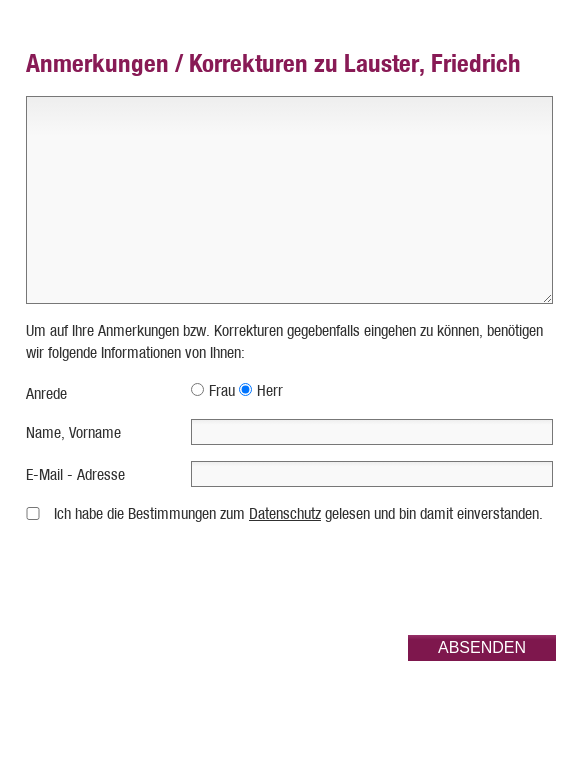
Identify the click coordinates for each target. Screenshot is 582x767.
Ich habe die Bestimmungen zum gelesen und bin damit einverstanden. (298, 513)
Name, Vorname (73, 432)
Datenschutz (285, 513)
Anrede (46, 393)
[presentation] (404, 580)
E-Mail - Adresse (75, 474)
